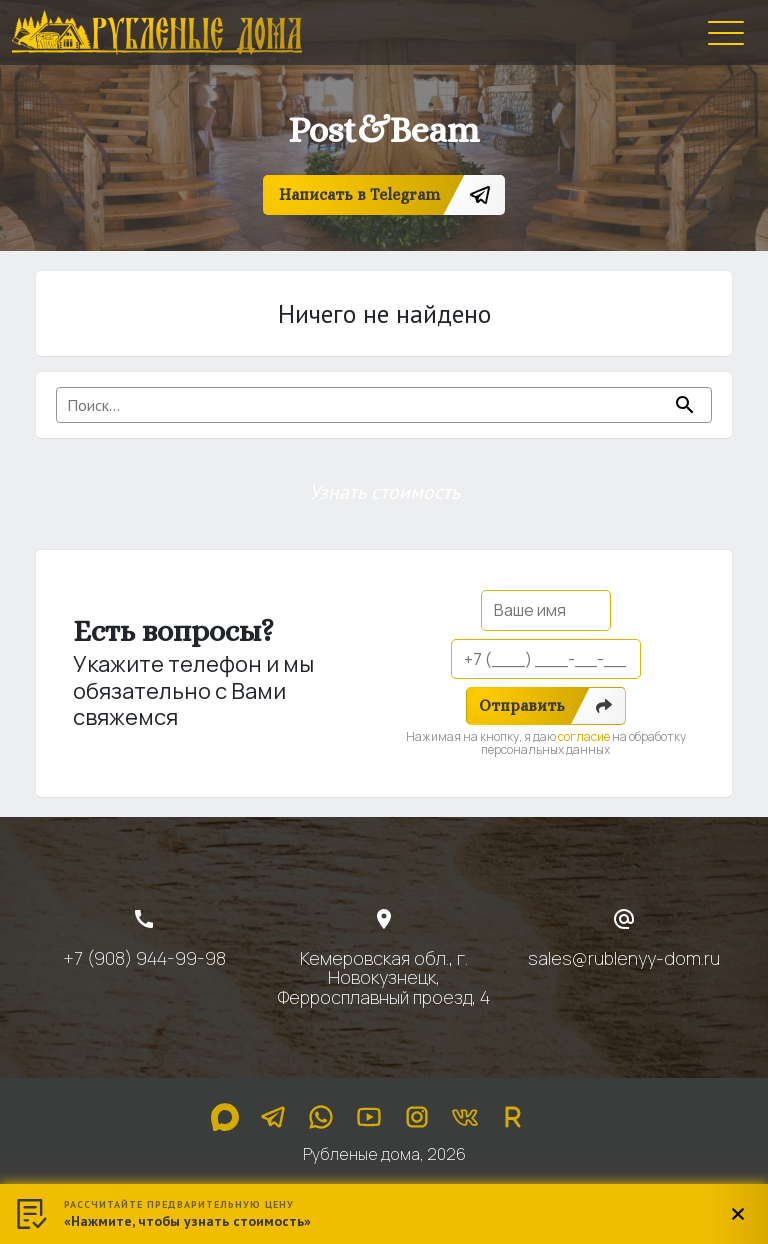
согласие (584, 736)
